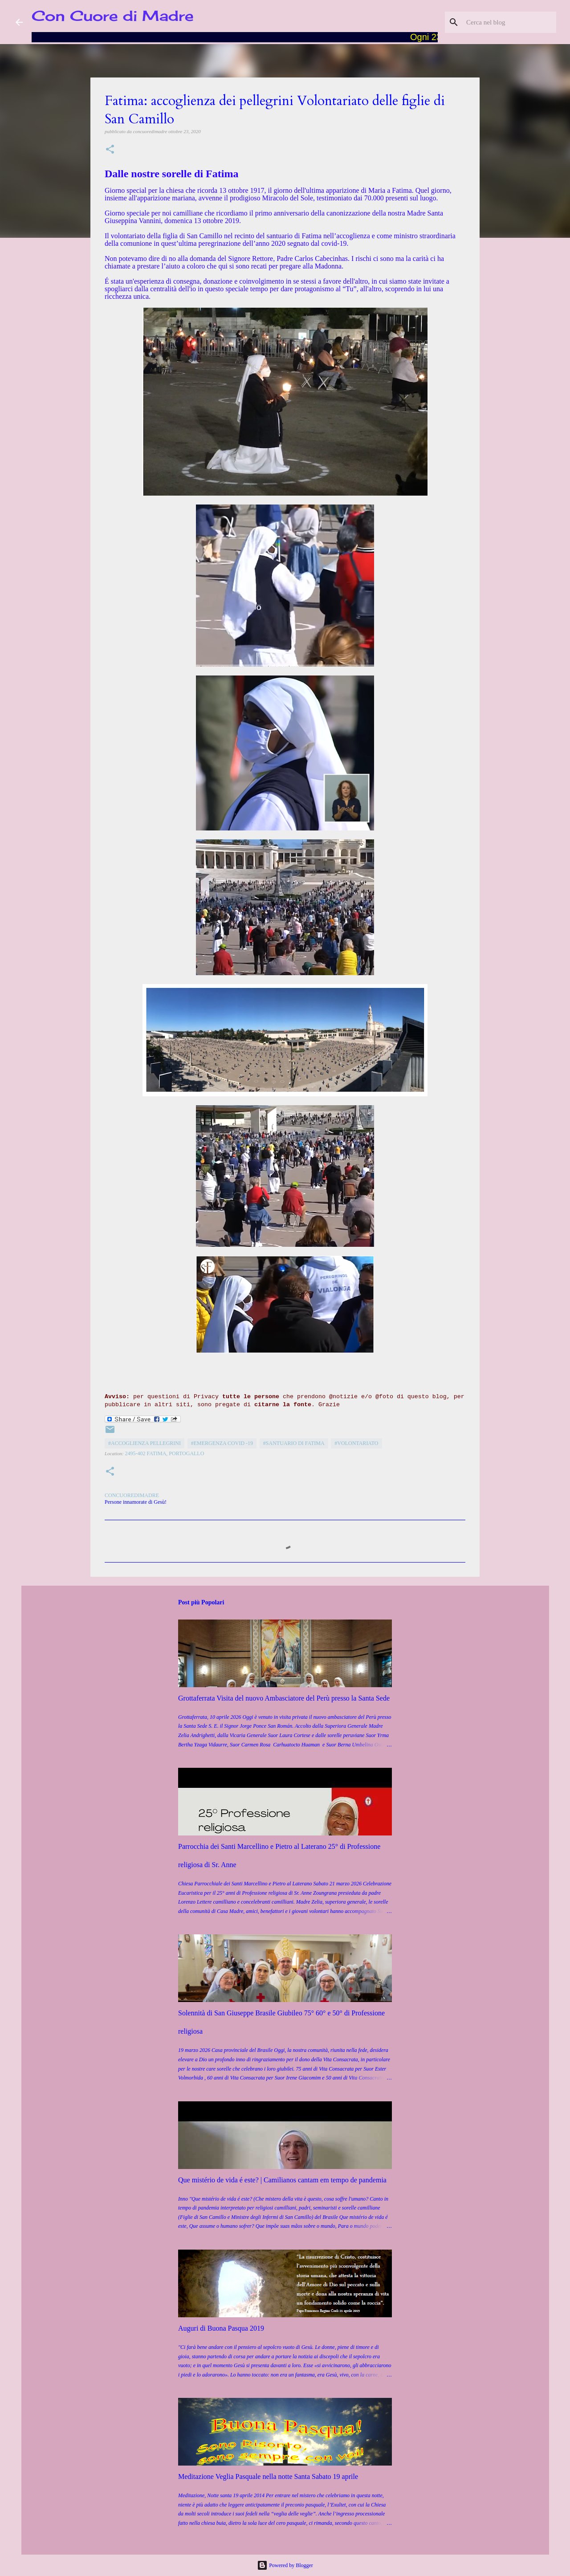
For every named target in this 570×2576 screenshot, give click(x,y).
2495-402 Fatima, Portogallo (164, 1453)
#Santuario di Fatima (294, 1443)
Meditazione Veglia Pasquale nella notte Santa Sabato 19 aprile (268, 2476)
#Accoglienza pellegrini (144, 1443)
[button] (110, 150)
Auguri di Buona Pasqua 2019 (221, 2328)
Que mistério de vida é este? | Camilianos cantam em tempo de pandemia (282, 2180)
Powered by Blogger (285, 2565)
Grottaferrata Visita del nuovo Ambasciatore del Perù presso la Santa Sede (284, 1698)
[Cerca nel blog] (509, 22)
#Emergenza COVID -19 (222, 1443)
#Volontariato (356, 1443)
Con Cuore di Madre (113, 15)
